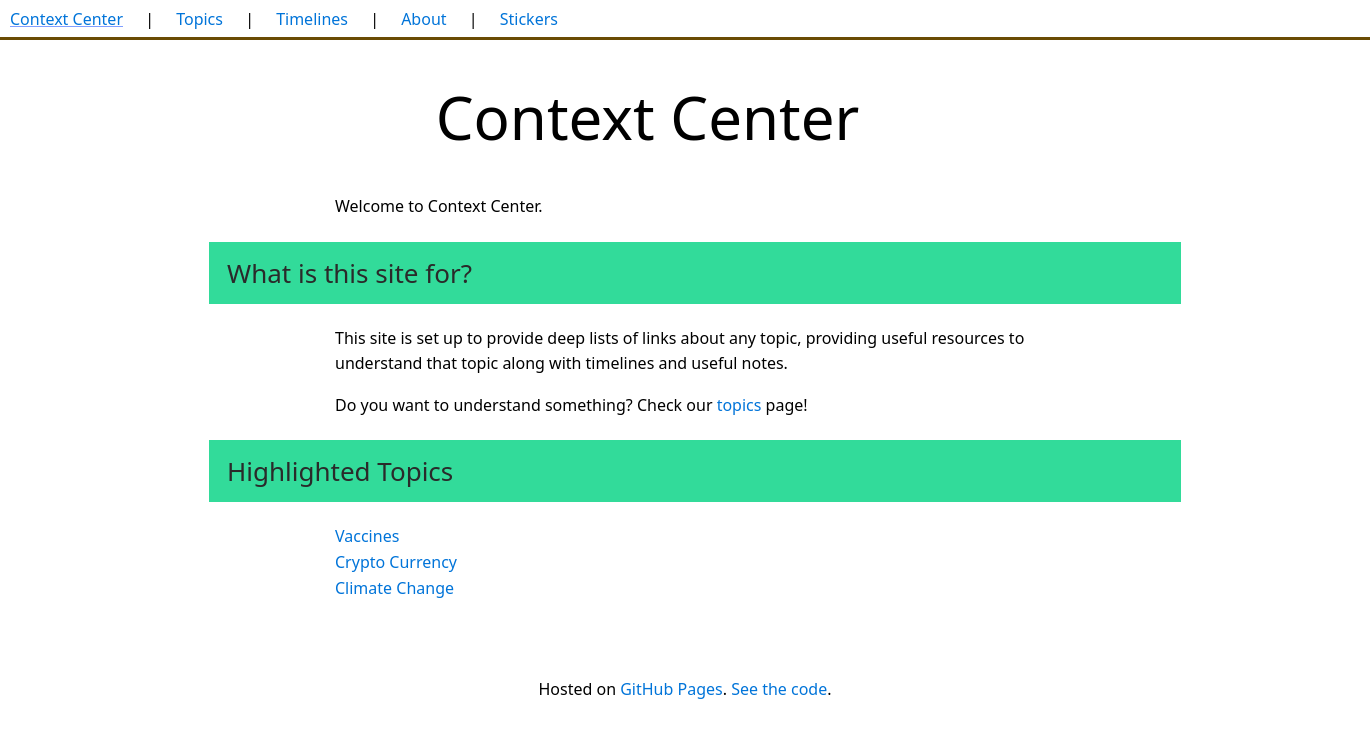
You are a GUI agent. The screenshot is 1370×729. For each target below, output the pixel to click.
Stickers (529, 19)
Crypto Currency (396, 562)
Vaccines (367, 536)
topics (739, 405)
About (423, 19)
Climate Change (394, 588)
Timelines (312, 19)
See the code (779, 689)
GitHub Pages (671, 689)
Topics (199, 19)
